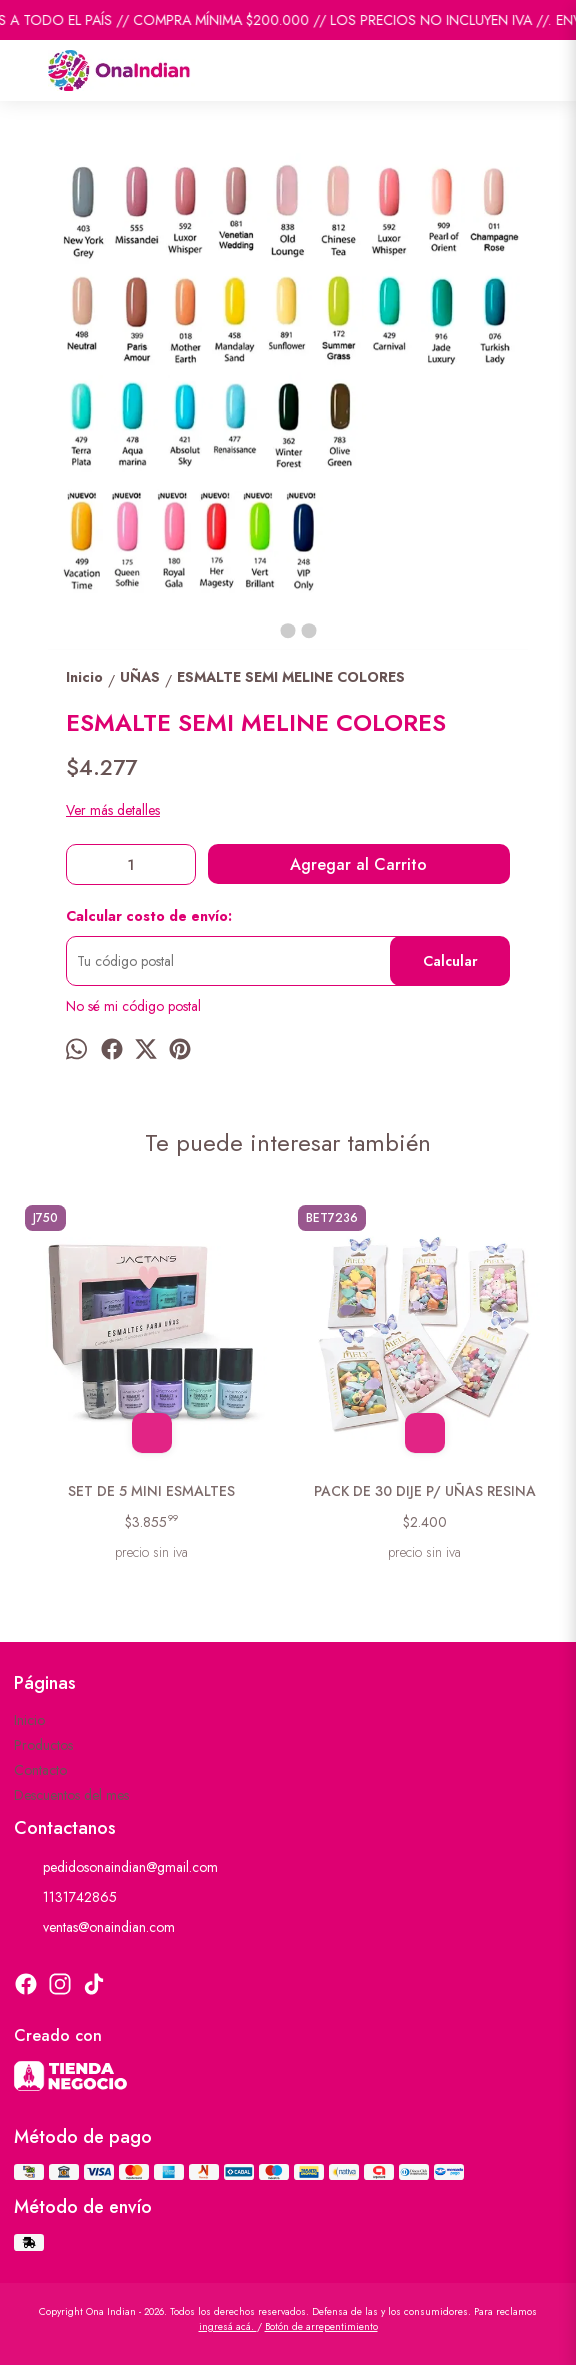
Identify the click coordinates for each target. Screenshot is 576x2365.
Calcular (450, 961)
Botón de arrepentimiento (321, 2326)
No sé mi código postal (133, 1006)
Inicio (29, 1720)
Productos (43, 1745)
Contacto (40, 1770)
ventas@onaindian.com (94, 1927)
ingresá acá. (228, 2326)
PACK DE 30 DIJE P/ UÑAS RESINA (425, 1491)
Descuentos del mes (71, 1795)
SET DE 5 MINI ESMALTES (151, 1491)
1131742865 (65, 1897)
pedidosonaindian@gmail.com (116, 1867)
